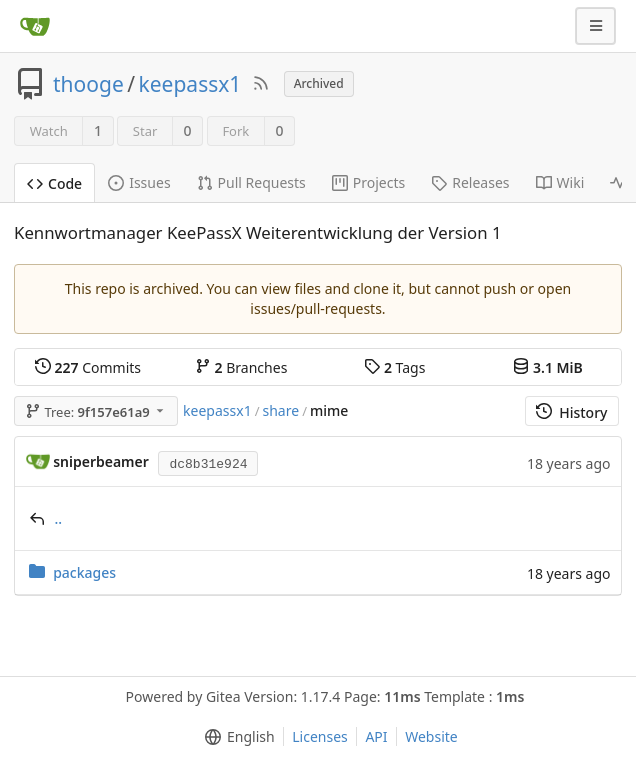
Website (431, 736)
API (376, 736)
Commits (88, 367)
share (281, 410)
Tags (394, 367)
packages (84, 572)
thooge (88, 84)
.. (59, 518)
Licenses (320, 736)
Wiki (560, 182)
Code (54, 183)
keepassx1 (190, 84)
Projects (368, 182)
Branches (241, 367)
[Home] (35, 26)
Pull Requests (251, 182)
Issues (139, 182)
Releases (470, 182)
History (571, 412)
